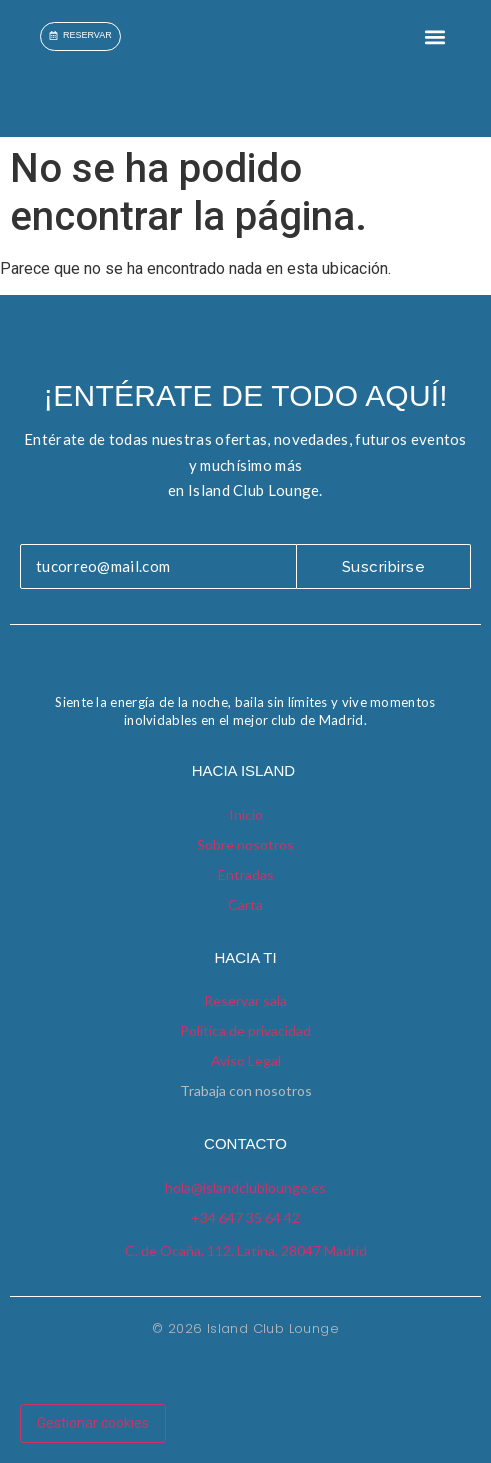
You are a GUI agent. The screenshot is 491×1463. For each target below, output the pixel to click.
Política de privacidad (245, 1030)
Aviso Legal (246, 1060)
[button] (434, 36)
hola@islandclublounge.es (245, 1187)
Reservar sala (245, 1000)
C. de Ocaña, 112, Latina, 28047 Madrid (246, 1250)
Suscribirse (384, 567)
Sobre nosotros (245, 844)
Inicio (246, 814)
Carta (245, 904)
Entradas (246, 874)
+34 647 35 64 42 (245, 1217)
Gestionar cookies (93, 1423)
